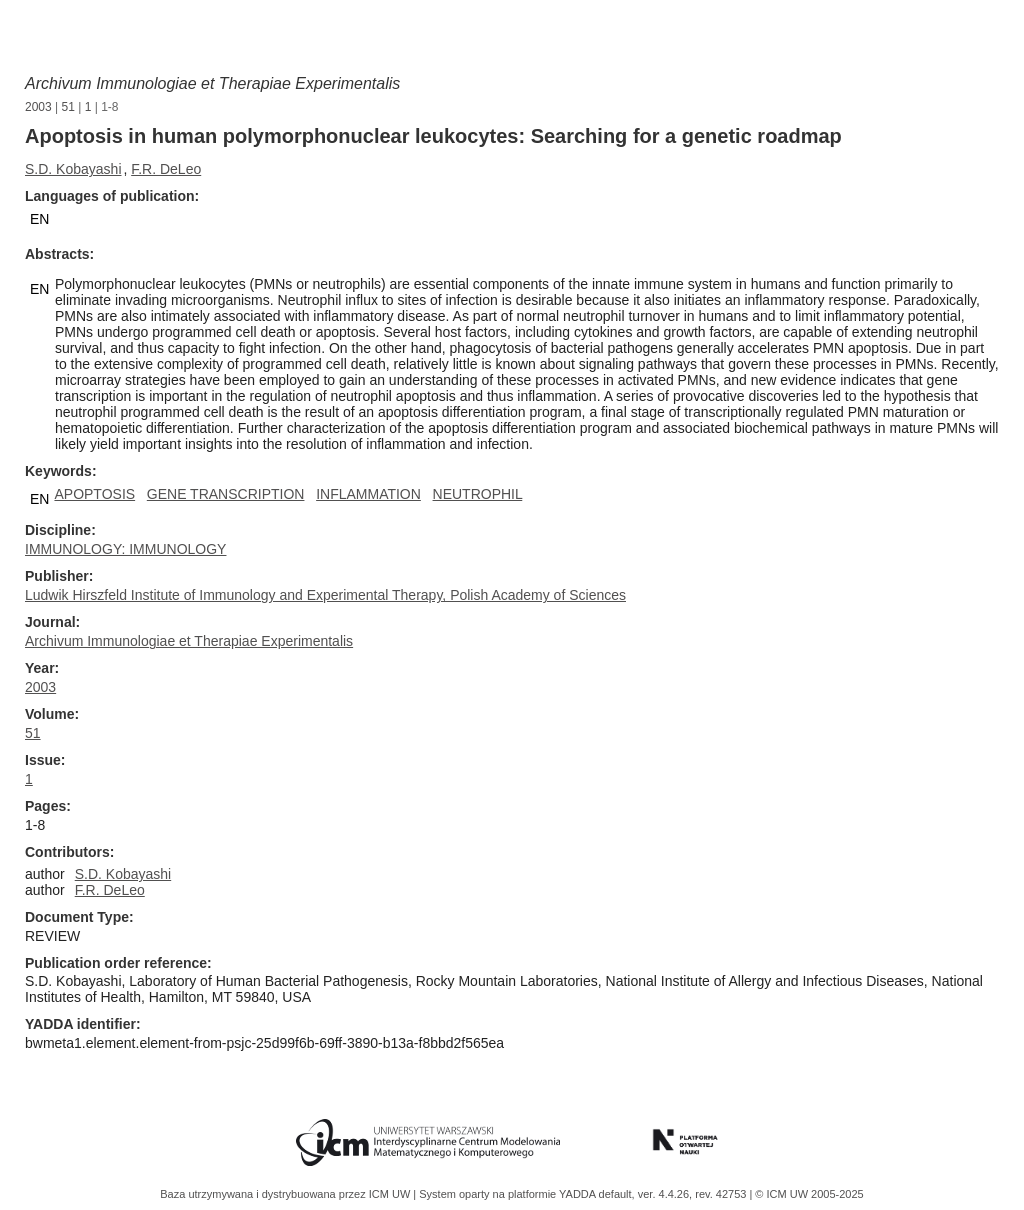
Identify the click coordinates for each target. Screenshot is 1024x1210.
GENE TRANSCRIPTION (226, 494)
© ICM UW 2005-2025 (809, 1194)
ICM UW (391, 1194)
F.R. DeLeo (166, 169)
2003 (38, 107)
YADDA (579, 1194)
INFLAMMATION (368, 494)
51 (68, 107)
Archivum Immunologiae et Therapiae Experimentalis (212, 83)
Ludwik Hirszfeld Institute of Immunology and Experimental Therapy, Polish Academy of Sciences (325, 595)
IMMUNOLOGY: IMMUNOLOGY (125, 549)
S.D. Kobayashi (73, 169)
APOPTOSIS (94, 494)
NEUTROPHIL (478, 494)
